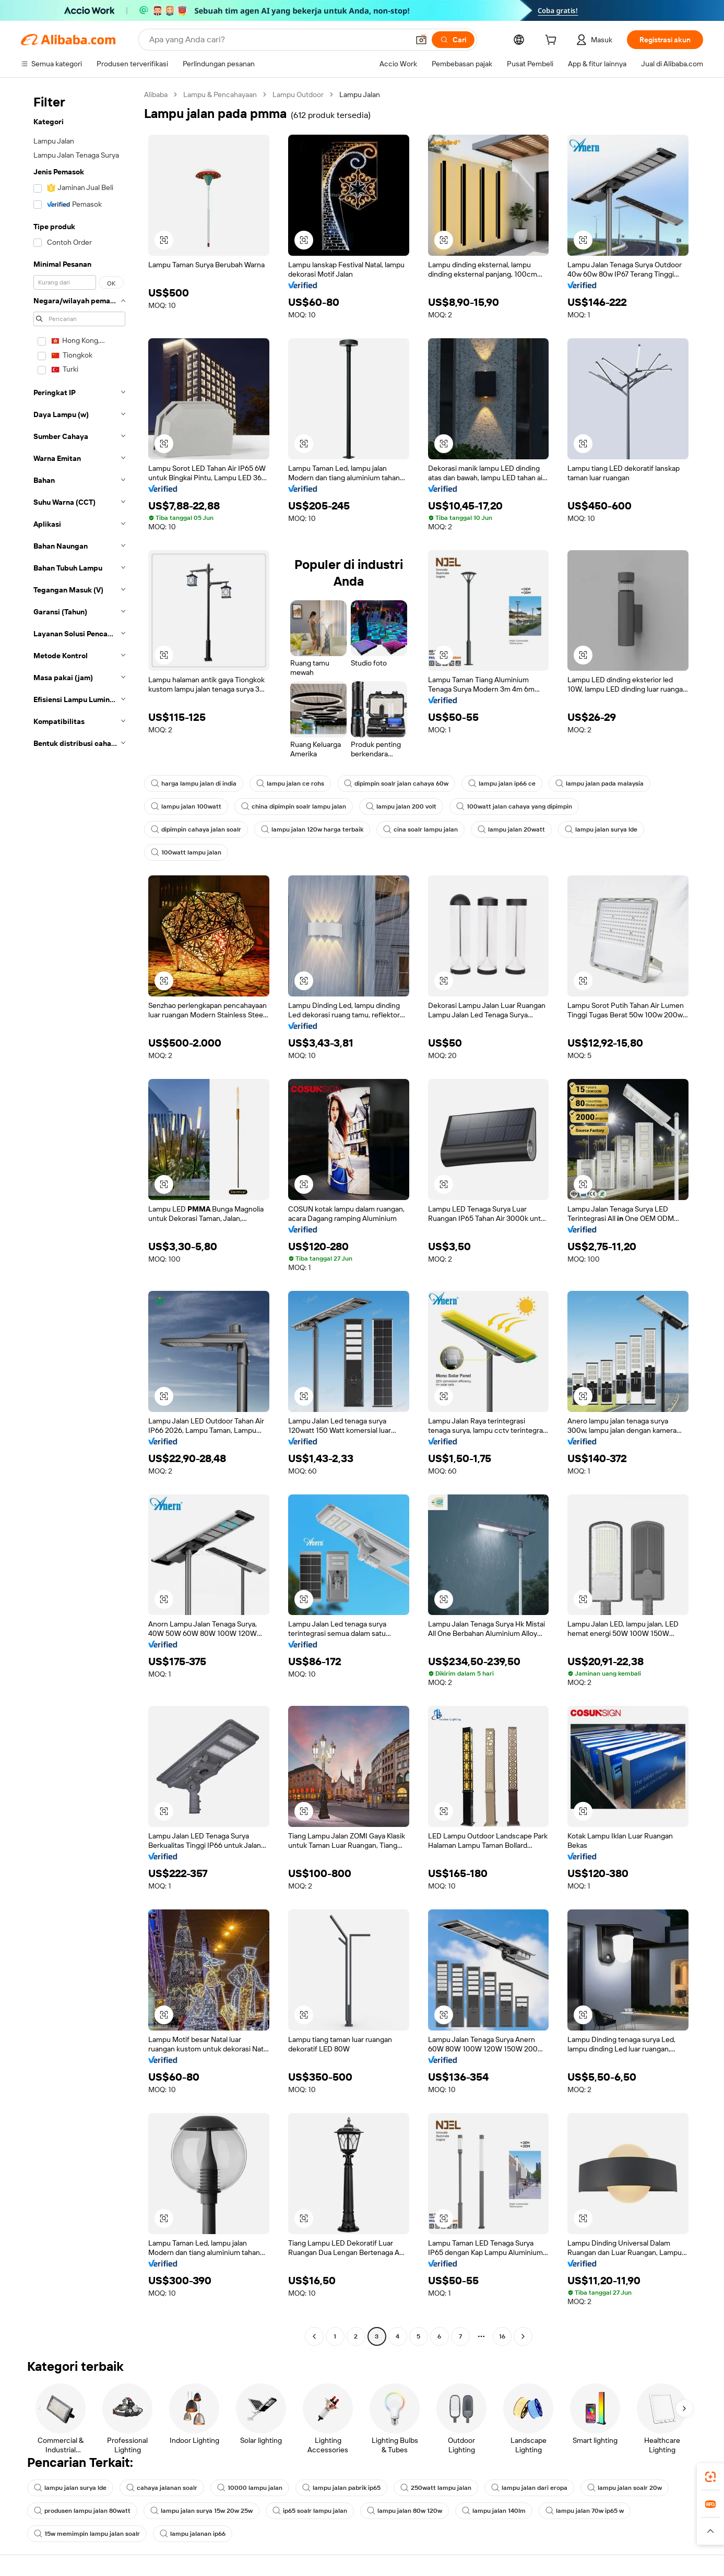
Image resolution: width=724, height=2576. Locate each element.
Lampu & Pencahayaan (220, 94)
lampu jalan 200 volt (401, 806)
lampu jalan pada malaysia (599, 783)
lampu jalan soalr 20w (624, 2488)
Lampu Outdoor (298, 94)
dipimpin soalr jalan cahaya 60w (396, 783)
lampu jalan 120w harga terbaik (312, 829)
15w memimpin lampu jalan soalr (87, 2534)
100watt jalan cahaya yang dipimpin (514, 806)
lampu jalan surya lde (601, 829)
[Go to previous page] (314, 2336)
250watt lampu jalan (435, 2488)
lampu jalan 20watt (511, 829)
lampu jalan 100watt (186, 806)
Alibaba (156, 94)
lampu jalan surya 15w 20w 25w (201, 2511)
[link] (710, 2476)
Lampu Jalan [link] (359, 94)
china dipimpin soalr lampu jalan (293, 806)
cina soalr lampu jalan (420, 829)
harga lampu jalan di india (193, 783)
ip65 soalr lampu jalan (309, 2511)
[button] (421, 39)
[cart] (553, 41)
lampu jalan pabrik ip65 (341, 2488)
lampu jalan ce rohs (290, 783)
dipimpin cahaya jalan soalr (196, 829)
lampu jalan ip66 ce (502, 783)
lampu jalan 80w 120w (404, 2511)
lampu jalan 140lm (494, 2511)
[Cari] (453, 39)
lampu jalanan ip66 (192, 2534)
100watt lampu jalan (186, 852)
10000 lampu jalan (249, 2488)
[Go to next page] (523, 2336)
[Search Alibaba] (278, 39)
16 (502, 2336)
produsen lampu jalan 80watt (82, 2511)
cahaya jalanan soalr (161, 2488)
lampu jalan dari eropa (529, 2488)
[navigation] (79, 1217)
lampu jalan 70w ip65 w (584, 2511)
